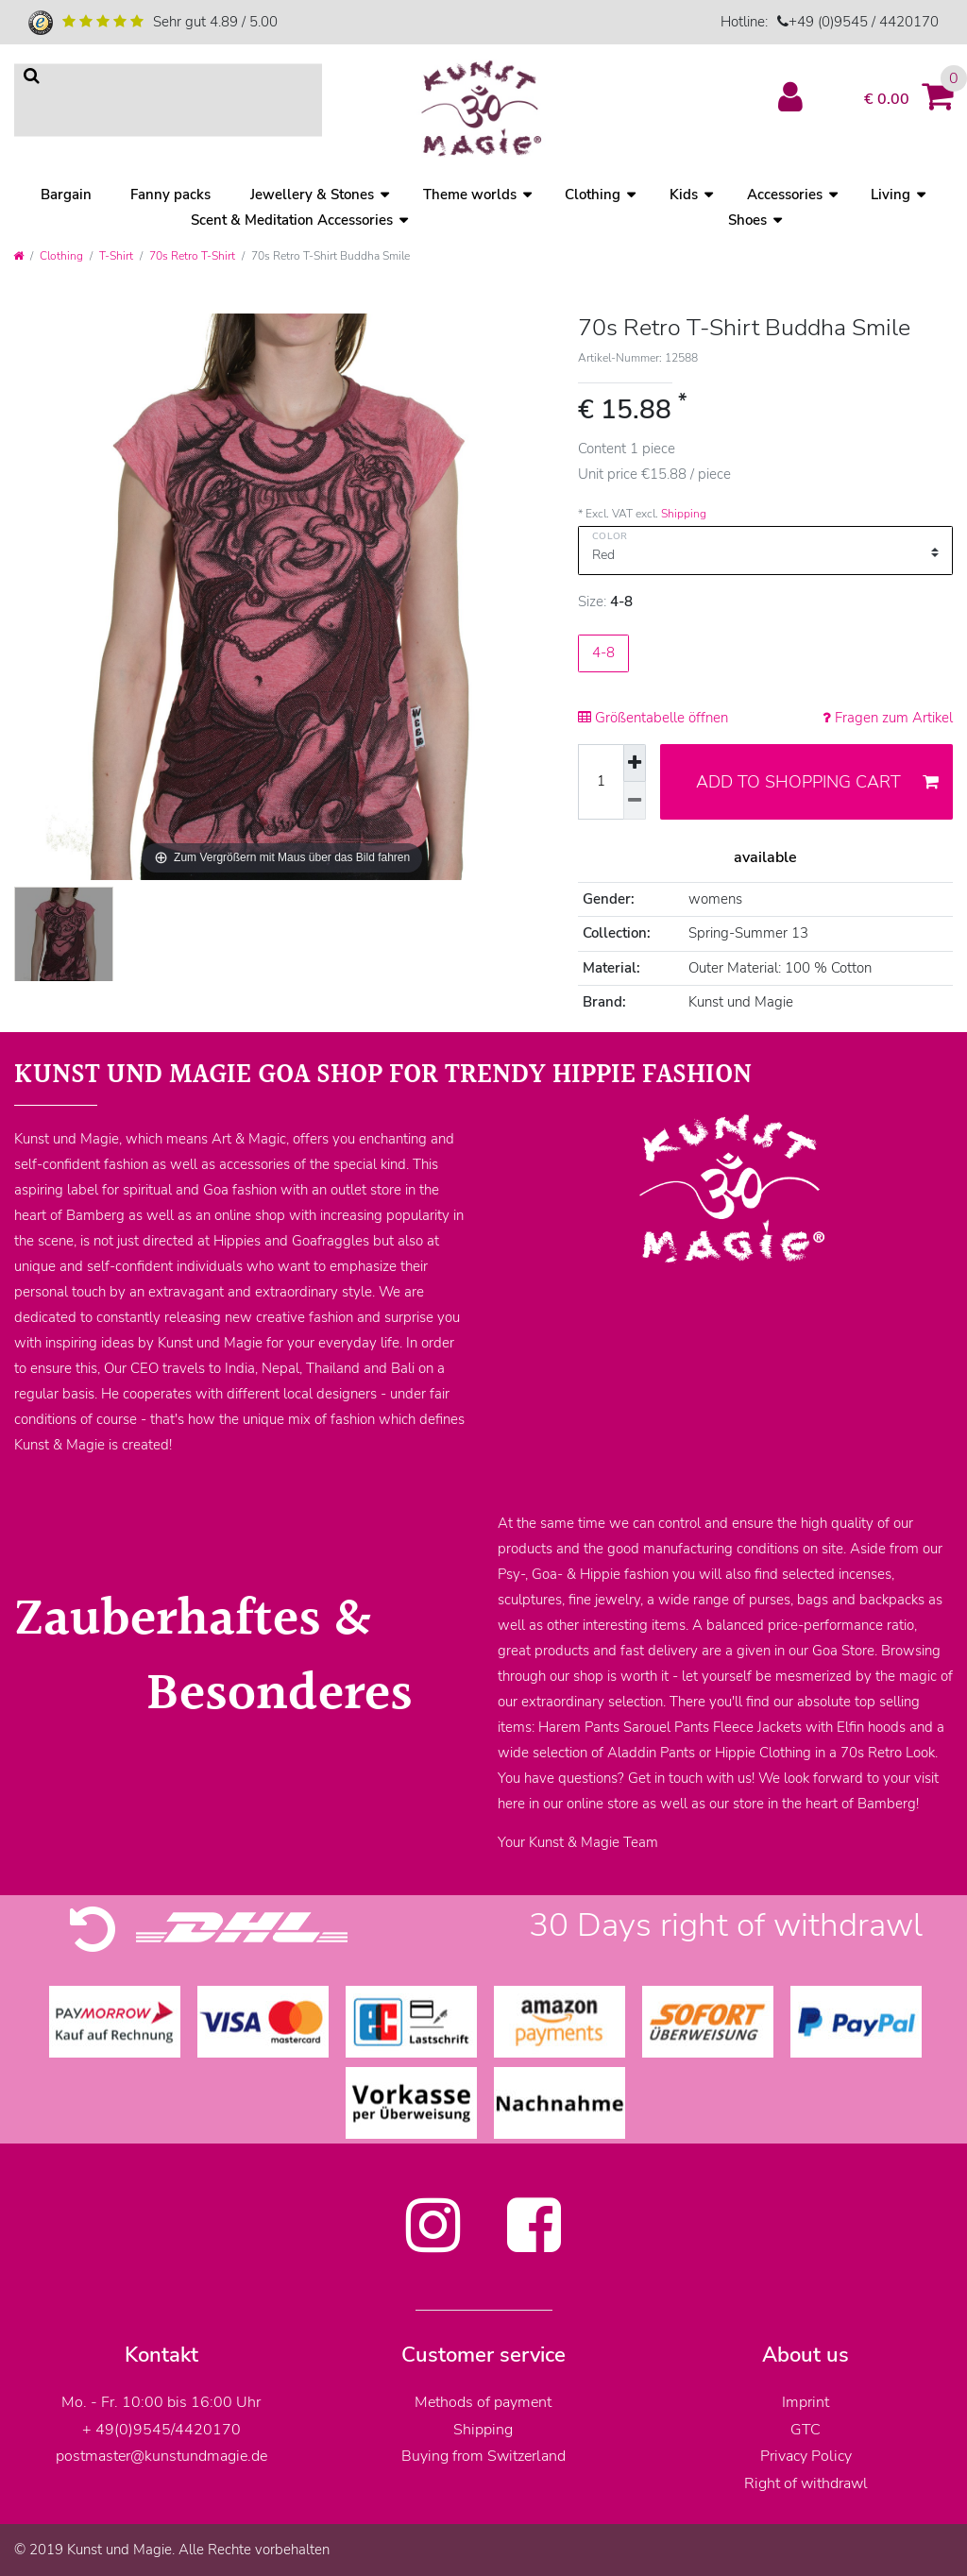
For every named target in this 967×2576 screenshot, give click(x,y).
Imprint (805, 2402)
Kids (684, 194)
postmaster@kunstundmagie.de (161, 2456)
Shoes (747, 220)
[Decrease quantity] (634, 801)
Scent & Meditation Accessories (292, 220)
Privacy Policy (806, 2456)
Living (890, 194)
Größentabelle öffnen (653, 717)
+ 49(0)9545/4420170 (161, 2429)
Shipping (683, 513)
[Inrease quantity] (634, 763)
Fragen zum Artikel (888, 717)
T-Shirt (116, 255)
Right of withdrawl (806, 2483)
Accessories (785, 194)
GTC (805, 2429)
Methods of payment (483, 2402)
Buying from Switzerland (483, 2456)
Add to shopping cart (817, 782)
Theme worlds (470, 194)
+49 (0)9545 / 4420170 (864, 21)
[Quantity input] (600, 782)
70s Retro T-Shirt (192, 255)
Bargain (66, 194)
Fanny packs (170, 194)
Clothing (592, 194)
